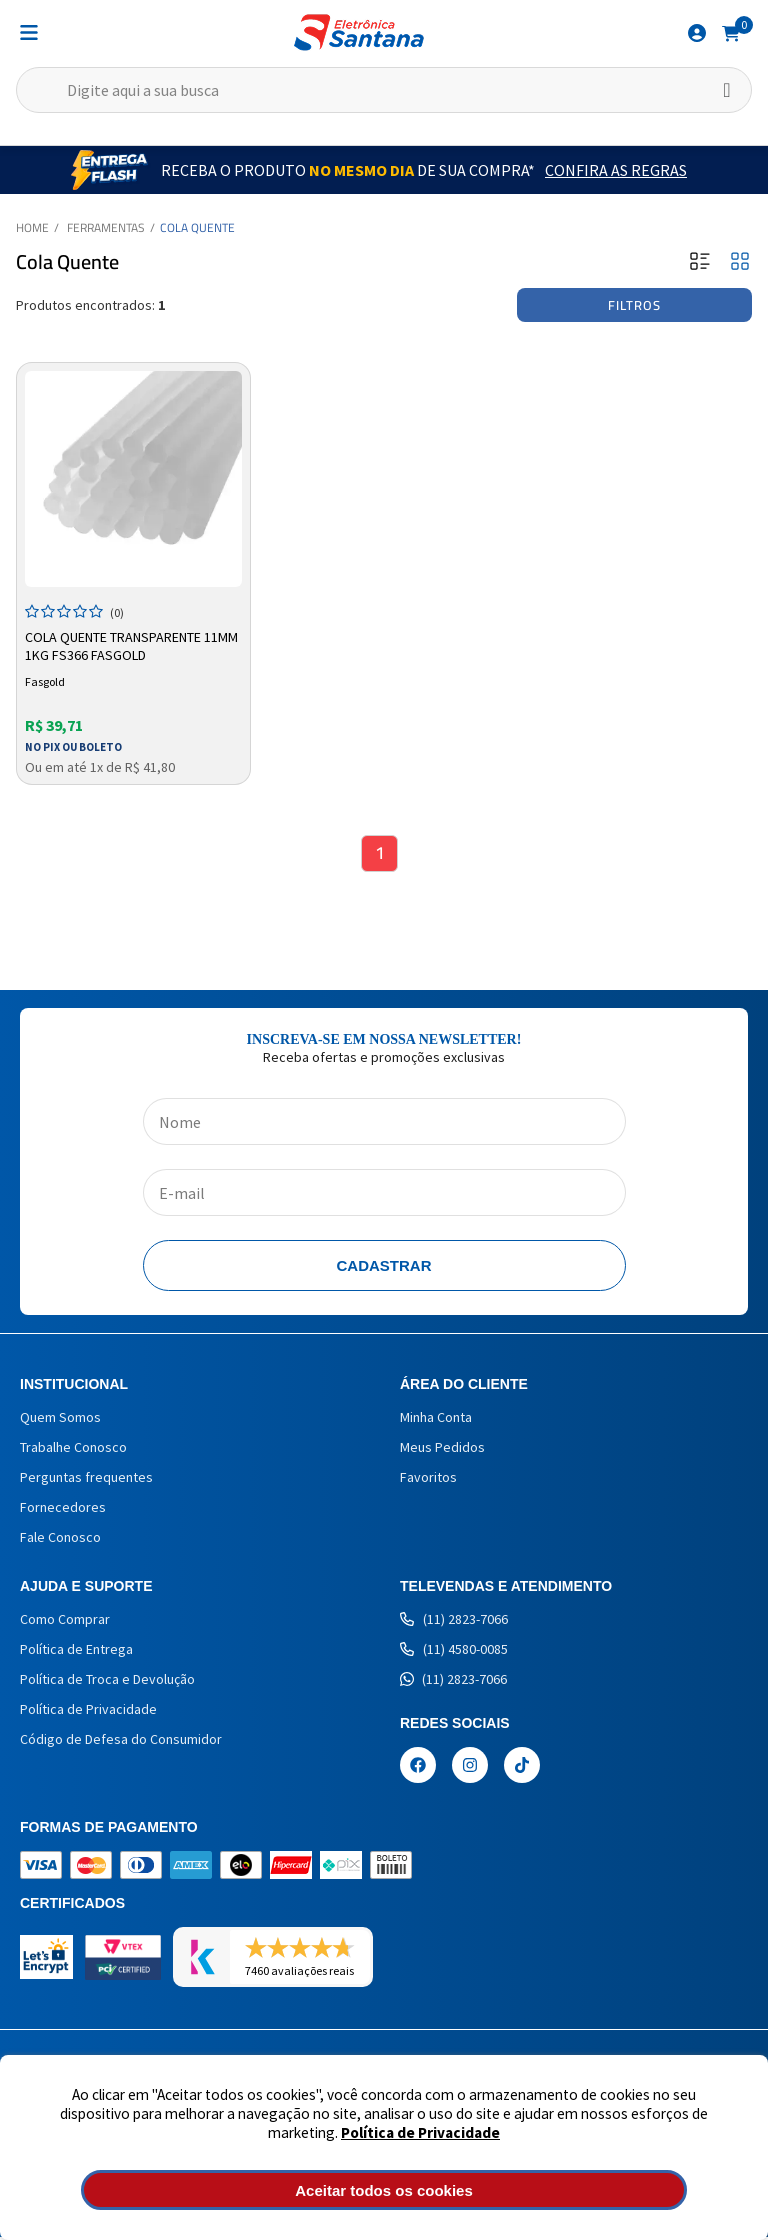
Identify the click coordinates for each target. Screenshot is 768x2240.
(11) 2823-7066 (454, 1622)
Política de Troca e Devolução (107, 1682)
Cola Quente (197, 227)
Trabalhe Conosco (73, 1450)
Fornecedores (63, 1510)
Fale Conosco (60, 1540)
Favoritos (428, 1480)
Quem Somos (60, 1420)
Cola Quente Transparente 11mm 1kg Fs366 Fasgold (131, 646)
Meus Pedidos (442, 1450)
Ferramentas (106, 227)
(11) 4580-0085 (454, 1652)
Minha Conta (436, 1420)
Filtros (634, 305)
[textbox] (384, 90)
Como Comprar (65, 1622)
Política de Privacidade (420, 2132)
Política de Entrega (76, 1652)
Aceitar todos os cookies (384, 2190)
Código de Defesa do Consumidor (121, 1742)
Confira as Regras (616, 170)
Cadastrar (384, 1268)
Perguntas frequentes (86, 1480)
